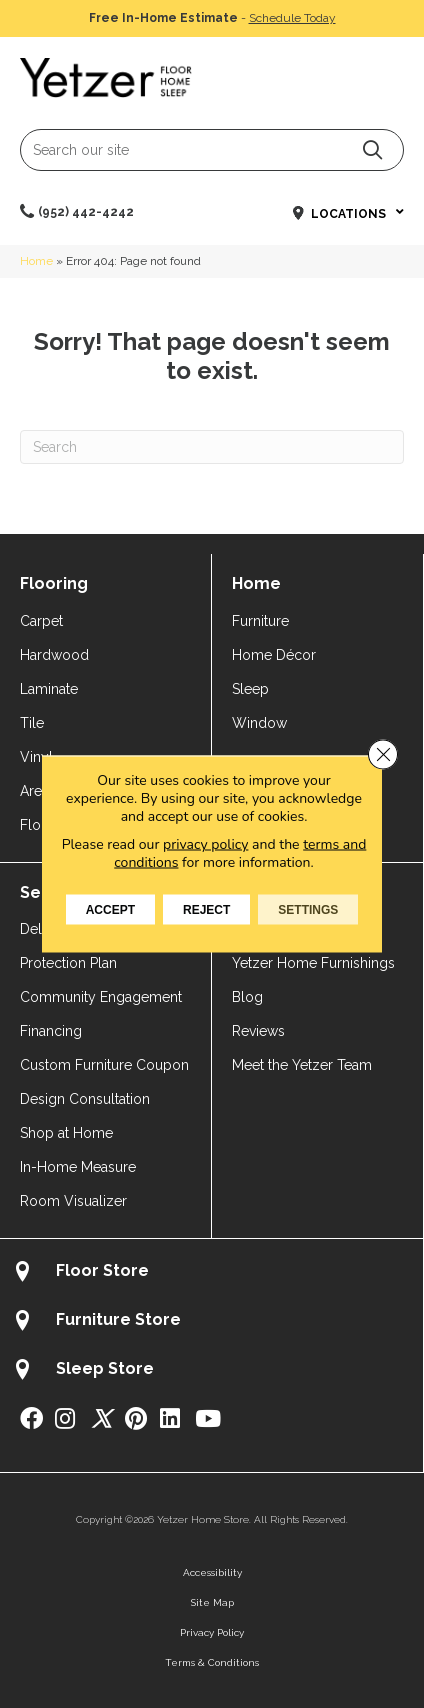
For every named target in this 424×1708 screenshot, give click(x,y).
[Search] (212, 447)
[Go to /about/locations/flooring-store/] (211, 1273)
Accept (110, 910)
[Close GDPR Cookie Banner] (383, 755)
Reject (206, 910)
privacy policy (205, 844)
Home (36, 261)
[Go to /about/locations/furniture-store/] (211, 1322)
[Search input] (212, 150)
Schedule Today (292, 18)
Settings (308, 910)
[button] (372, 149)
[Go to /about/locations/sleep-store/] (211, 1371)
